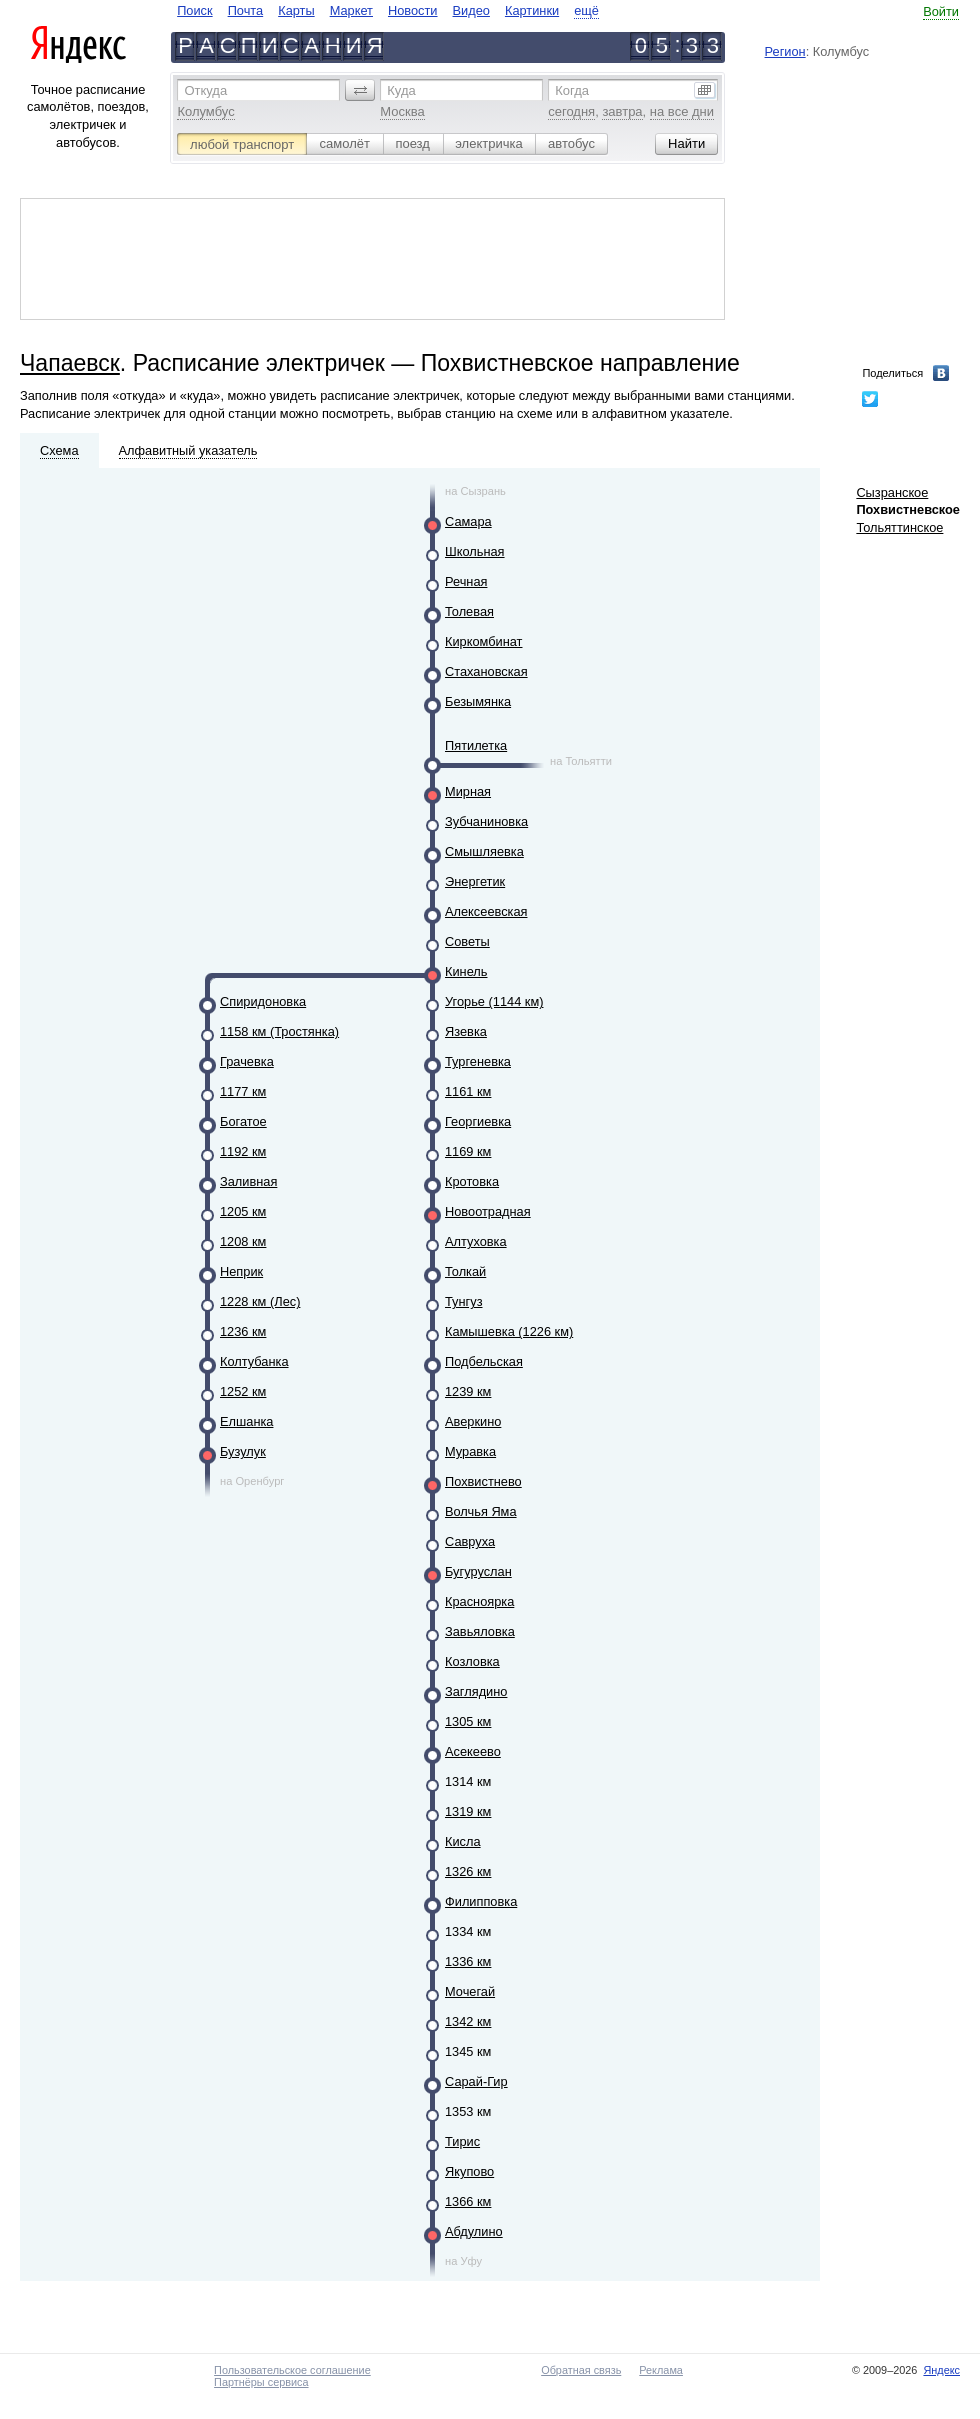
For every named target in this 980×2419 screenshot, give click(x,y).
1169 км (468, 1151)
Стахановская (486, 671)
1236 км (243, 1331)
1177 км (243, 1091)
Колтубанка (254, 1361)
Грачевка (247, 1061)
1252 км (243, 1391)
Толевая (469, 611)
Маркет (351, 10)
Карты (296, 10)
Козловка (472, 1661)
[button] (360, 90)
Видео (471, 10)
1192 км (243, 1151)
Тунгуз (464, 1301)
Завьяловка (480, 1631)
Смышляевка (484, 851)
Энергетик (475, 881)
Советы (467, 941)
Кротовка (472, 1181)
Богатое (243, 1121)
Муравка (470, 1451)
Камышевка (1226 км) (509, 1331)
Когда (572, 90)
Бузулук (243, 1451)
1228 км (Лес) (260, 1301)
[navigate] (388, 10)
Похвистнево (483, 1481)
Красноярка (479, 1601)
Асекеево (473, 1751)
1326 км (468, 1871)
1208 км (243, 1241)
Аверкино (473, 1421)
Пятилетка (476, 745)
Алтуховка (476, 1241)
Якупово (469, 2171)
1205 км (243, 1211)
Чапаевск (70, 363)
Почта (246, 10)
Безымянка (478, 701)
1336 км (468, 1961)
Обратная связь (581, 2370)
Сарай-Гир (476, 2081)
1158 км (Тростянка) (279, 1031)
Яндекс (941, 2370)
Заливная (248, 1181)
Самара (468, 521)
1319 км (468, 1811)
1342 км (468, 2021)
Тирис (462, 2141)
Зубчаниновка (486, 821)
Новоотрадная (488, 1211)
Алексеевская (486, 911)
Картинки (532, 10)
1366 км (468, 2201)
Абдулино (474, 2231)
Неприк (241, 1271)
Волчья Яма (481, 1511)
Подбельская (484, 1361)
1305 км (468, 1721)
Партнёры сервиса (261, 2382)
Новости (413, 10)
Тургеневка (478, 1061)
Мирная (468, 791)
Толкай (465, 1271)
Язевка (466, 1031)
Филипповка (481, 1901)
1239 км (468, 1391)
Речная (466, 581)
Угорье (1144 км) (494, 1001)
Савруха (470, 1541)
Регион (785, 51)
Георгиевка (478, 1121)
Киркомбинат (483, 641)
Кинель (466, 971)
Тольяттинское (899, 527)
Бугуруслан (478, 1571)
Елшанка (246, 1421)
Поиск (194, 10)
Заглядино (476, 1691)
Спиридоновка (263, 1001)
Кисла (463, 1841)
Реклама (661, 2370)
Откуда (205, 90)
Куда (401, 90)
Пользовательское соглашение (292, 2370)
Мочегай (470, 1991)
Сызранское (892, 492)
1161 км (468, 1091)
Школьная (475, 551)
